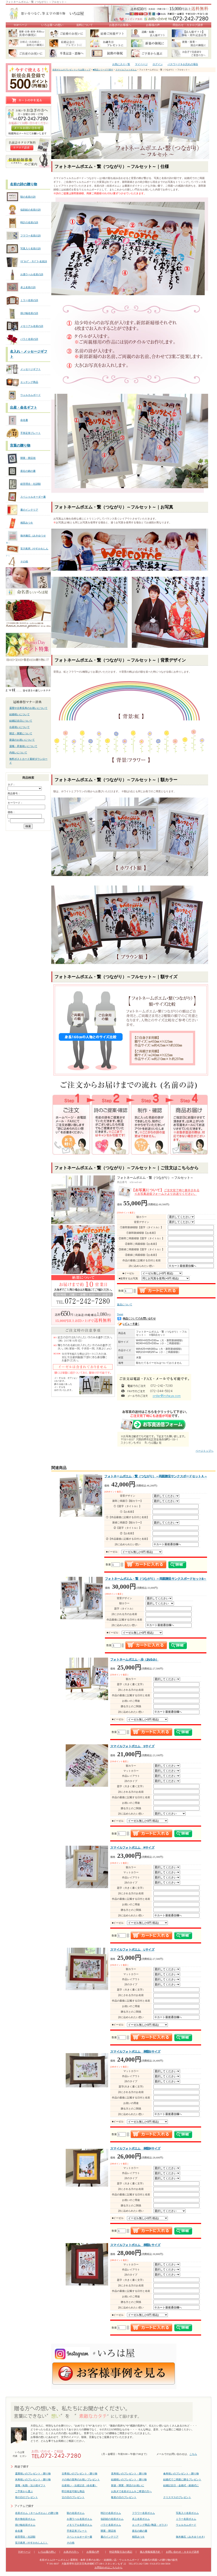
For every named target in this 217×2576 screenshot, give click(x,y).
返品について (124, 1304)
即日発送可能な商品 (73, 2491)
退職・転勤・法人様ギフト (30, 2485)
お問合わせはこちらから (108, 2567)
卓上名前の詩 (21, 287)
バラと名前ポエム (111, 2524)
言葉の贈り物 (20, 445)
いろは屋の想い (47, 2551)
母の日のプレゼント (26, 2497)
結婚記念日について (20, 720)
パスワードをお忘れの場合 (183, 64)
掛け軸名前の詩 (22, 313)
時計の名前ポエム (111, 2513)
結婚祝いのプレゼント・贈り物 (129, 2479)
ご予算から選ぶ (24, 2491)
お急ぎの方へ (71, 2551)
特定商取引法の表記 (120, 2551)
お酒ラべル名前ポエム (79, 2518)
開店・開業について (20, 733)
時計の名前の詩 (22, 222)
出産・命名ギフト (23, 407)
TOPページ (20, 25)
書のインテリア (22, 509)
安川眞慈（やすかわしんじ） (31, 2542)
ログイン (158, 64)
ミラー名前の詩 (22, 300)
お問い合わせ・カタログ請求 (182, 2551)
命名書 (17, 420)
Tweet (120, 1314)
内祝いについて (18, 752)
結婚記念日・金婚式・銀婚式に (181, 2485)
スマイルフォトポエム (126, 69)
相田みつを (19, 522)
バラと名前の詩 (29, 339)
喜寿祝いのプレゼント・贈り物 (129, 2473)
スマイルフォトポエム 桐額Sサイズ (135, 2052)
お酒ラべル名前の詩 (24, 274)
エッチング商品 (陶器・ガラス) (149, 2524)
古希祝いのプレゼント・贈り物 (79, 2473)
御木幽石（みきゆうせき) (190, 2536)
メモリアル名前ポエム (79, 2524)
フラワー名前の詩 (23, 235)
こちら (193, 2454)
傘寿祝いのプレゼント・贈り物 (181, 2473)
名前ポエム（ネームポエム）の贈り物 (36, 2513)
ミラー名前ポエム (186, 2518)
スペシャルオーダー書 (26, 496)
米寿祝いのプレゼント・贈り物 (33, 2479)
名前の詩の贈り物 (23, 184)
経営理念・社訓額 (23, 483)
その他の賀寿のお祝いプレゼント (81, 2479)
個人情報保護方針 (150, 2551)
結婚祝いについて (19, 714)
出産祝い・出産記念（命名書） (79, 2485)
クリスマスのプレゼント (177, 2497)
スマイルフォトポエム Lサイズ (132, 1950)
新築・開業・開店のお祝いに (127, 2485)
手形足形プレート (23, 433)
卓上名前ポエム (141, 2518)
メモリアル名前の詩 (24, 326)
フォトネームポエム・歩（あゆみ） (134, 1660)
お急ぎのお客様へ (120, 25)
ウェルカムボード (23, 395)
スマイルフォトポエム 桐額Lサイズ (135, 2245)
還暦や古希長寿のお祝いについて (28, 708)
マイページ (141, 64)
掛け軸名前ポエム (25, 2524)
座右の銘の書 (21, 470)
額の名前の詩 (21, 196)
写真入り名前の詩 (23, 248)
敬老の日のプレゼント (123, 2497)
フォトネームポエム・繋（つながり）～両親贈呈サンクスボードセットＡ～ (155, 1477)
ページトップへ (204, 1450)
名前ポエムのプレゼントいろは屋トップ (71, 69)
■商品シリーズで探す (103, 69)
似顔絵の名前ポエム (112, 2518)
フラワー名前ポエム (143, 2513)
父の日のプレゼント (73, 2497)
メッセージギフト (23, 369)
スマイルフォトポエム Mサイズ (132, 1848)
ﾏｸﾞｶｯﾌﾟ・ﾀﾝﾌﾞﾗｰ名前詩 (26, 261)
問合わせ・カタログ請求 (188, 25)
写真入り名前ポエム (187, 2513)
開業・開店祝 (21, 458)
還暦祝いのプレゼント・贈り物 (33, 2473)
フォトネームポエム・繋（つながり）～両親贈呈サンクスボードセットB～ (155, 1579)
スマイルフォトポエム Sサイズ (132, 1747)
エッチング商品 (22, 382)
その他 (17, 561)
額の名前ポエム (76, 2513)
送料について (84, 25)
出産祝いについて (19, 727)
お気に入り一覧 (121, 64)
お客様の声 (153, 25)
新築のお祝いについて (22, 739)
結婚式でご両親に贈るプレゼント (182, 2479)
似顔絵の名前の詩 (23, 209)
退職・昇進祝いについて (23, 746)
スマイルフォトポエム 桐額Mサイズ (135, 2149)
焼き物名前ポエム (25, 2518)
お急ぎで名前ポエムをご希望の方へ (131, 2491)
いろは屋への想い (52, 25)
